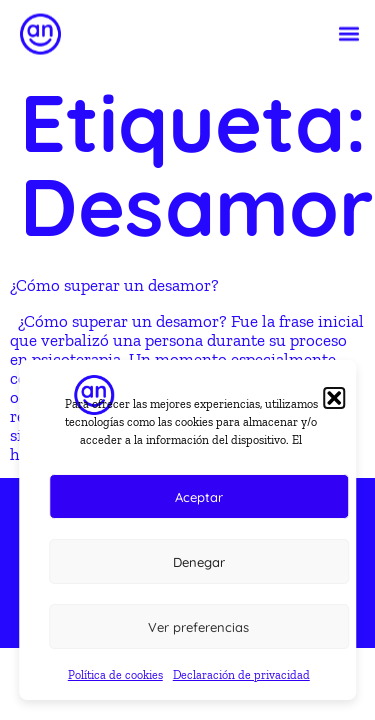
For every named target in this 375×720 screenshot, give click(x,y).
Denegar (199, 562)
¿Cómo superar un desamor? (114, 285)
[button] (348, 32)
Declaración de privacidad (241, 675)
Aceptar (199, 497)
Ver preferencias (198, 627)
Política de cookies (115, 675)
